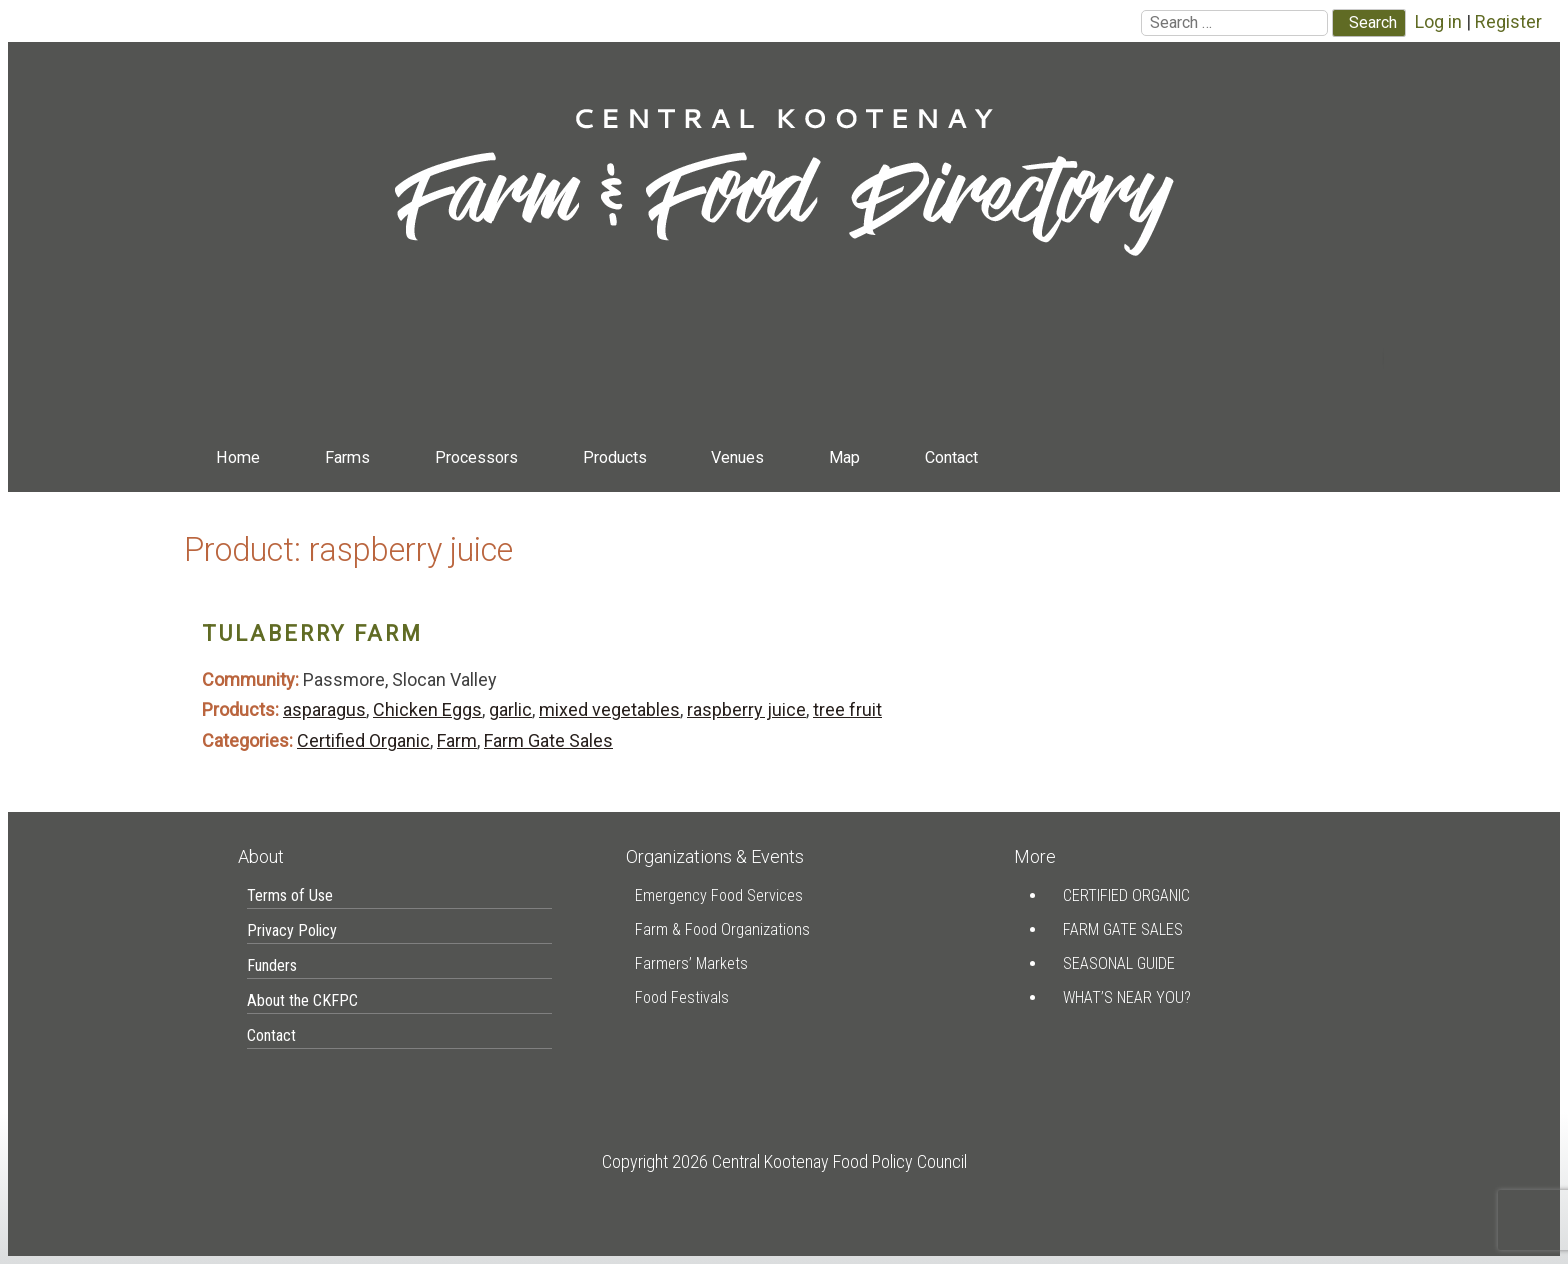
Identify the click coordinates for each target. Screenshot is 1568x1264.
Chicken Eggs (427, 709)
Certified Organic (363, 740)
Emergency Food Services (719, 895)
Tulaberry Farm (312, 633)
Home (238, 457)
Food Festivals (682, 997)
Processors (476, 457)
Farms (347, 457)
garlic (510, 709)
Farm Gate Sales (548, 740)
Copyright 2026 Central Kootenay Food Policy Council (784, 1161)
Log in (1438, 21)
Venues (737, 457)
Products (615, 457)
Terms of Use (290, 895)
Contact (951, 457)
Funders (272, 965)
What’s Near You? (1127, 997)
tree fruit (847, 709)
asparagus (324, 709)
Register (1508, 21)
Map (844, 457)
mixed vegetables (609, 709)
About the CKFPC (302, 1000)
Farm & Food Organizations (722, 929)
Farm (457, 740)
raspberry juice (746, 709)
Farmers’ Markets (691, 963)
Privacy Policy (292, 930)
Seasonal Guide (1119, 963)
